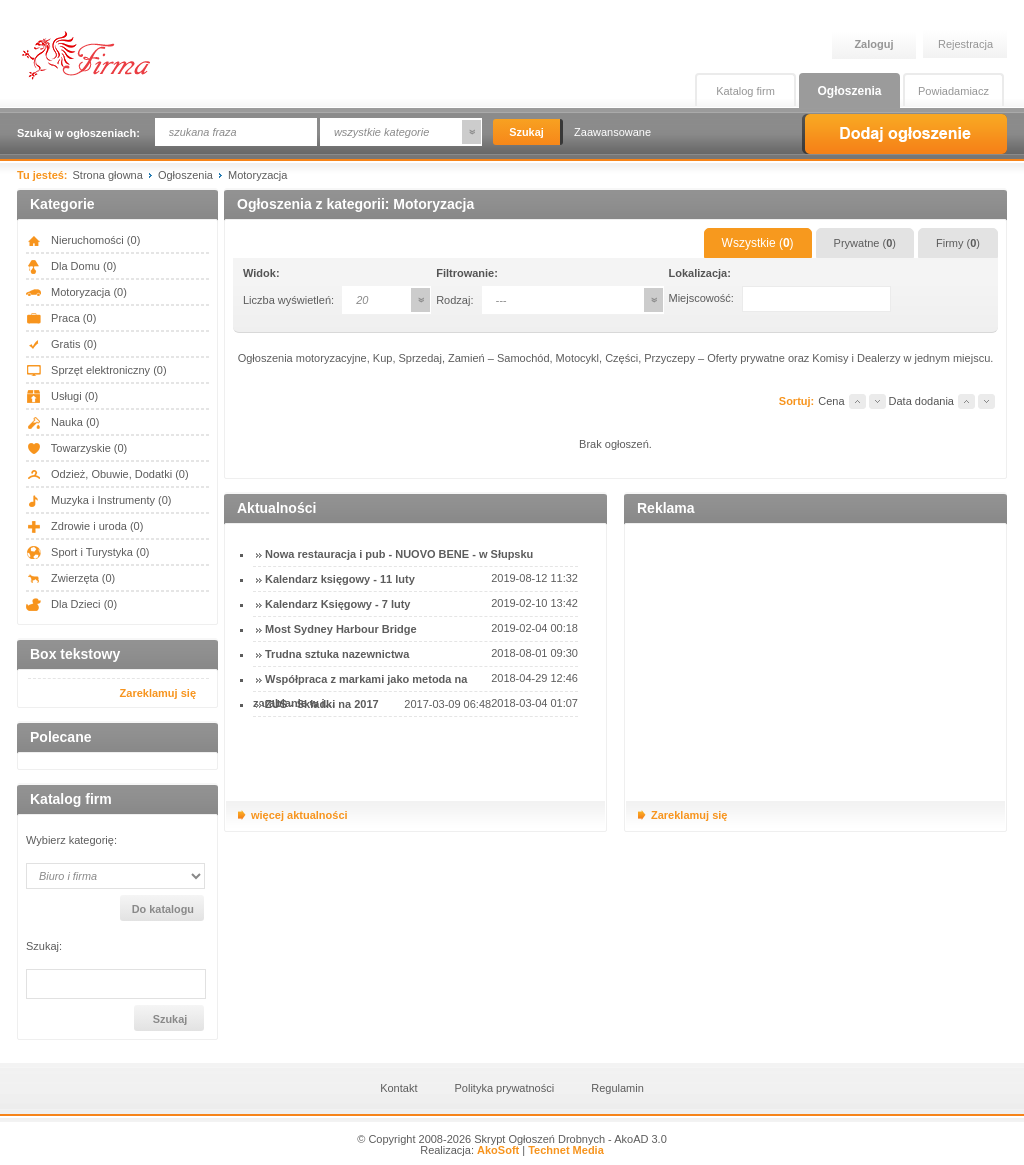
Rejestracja (965, 44)
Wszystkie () (758, 243)
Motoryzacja (76, 292)
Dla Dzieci (71, 604)
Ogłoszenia (849, 91)
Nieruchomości (83, 240)
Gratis (61, 344)
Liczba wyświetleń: (288, 300)
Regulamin (617, 1088)
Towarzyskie (76, 448)
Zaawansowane (612, 132)
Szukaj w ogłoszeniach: (78, 133)
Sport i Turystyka (87, 552)
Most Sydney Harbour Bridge (341, 629)
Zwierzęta (70, 578)
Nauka (62, 422)
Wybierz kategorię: (71, 840)
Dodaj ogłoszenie (904, 134)
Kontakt (398, 1088)
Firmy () (958, 243)
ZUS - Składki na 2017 (322, 704)
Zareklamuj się (158, 693)
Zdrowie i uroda (84, 526)
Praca (61, 318)
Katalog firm (745, 91)
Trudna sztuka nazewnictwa (337, 654)
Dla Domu (71, 266)
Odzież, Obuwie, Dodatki (107, 474)
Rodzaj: (454, 300)
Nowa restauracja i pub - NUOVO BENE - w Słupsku (399, 554)
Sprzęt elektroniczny (96, 370)
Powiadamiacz (953, 91)
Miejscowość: (701, 298)
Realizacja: (469, 1150)
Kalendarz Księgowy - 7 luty (337, 604)
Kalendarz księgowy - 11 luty (340, 579)
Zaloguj (873, 44)
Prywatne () (865, 243)
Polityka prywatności (505, 1088)
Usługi (62, 396)
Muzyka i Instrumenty (99, 500)
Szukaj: (44, 946)
